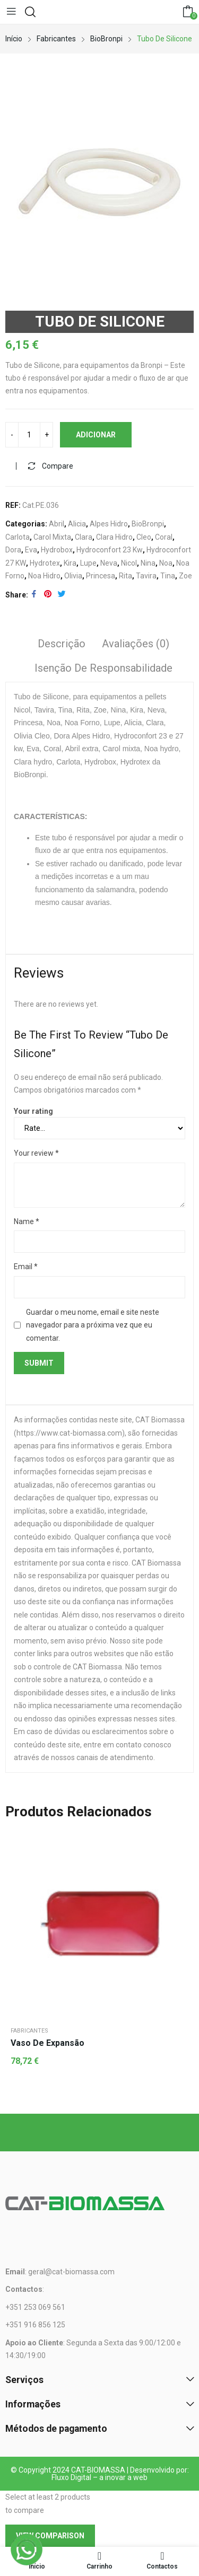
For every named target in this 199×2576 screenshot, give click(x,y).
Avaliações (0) (135, 643)
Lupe (88, 563)
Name (26, 1221)
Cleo (143, 537)
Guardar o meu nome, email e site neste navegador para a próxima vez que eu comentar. (92, 1325)
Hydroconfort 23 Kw (109, 550)
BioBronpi (148, 524)
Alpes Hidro (109, 524)
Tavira (146, 576)
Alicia (77, 524)
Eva (31, 550)
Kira (70, 563)
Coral (163, 537)
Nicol (129, 563)
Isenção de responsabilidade (103, 668)
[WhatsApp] (26, 2549)
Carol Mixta (52, 537)
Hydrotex (45, 563)
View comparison (50, 2535)
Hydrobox (57, 550)
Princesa (100, 576)
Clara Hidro (114, 537)
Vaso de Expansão (47, 2043)
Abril (56, 524)
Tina (167, 576)
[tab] (61, 645)
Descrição (61, 643)
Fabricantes (29, 2030)
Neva (108, 563)
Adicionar (96, 434)
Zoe (185, 576)
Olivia (73, 576)
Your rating (33, 1111)
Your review (36, 1153)
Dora (13, 550)
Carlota (17, 537)
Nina (148, 563)
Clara (83, 537)
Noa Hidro (44, 576)
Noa (165, 563)
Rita (125, 576)
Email (26, 1266)
